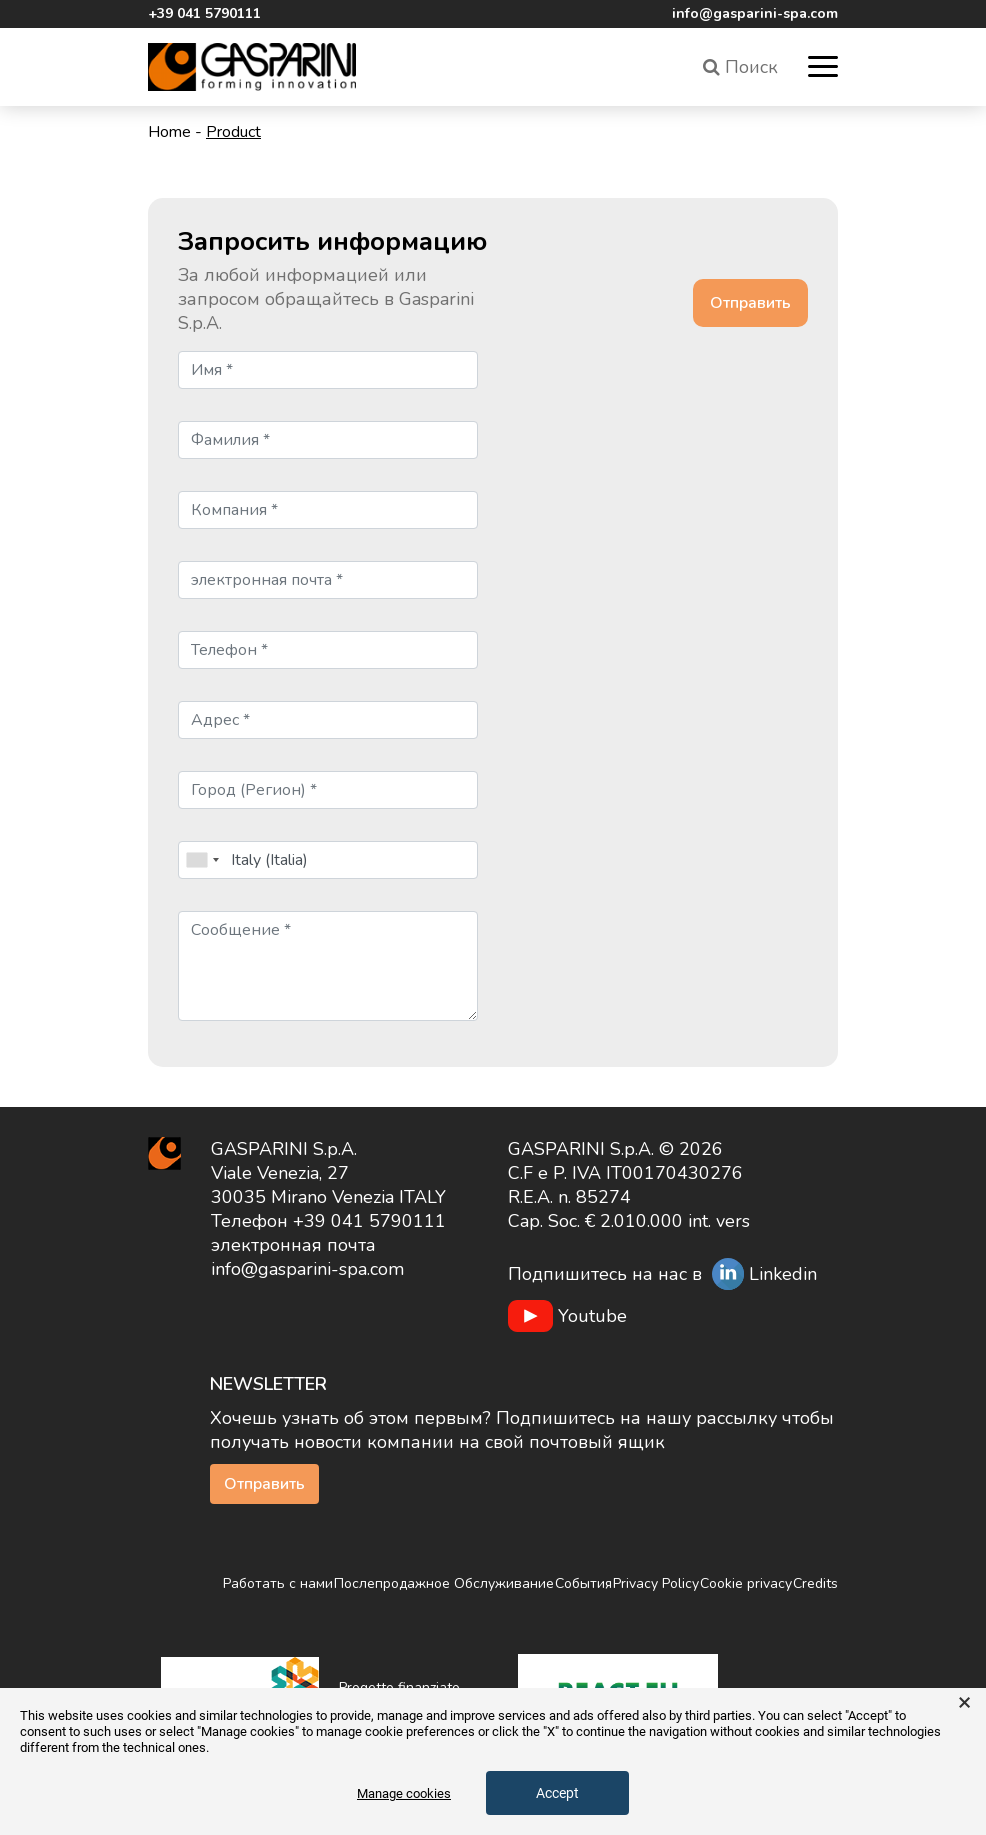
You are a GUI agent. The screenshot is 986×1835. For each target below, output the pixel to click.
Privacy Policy (656, 1583)
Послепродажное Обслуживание (444, 1583)
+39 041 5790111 (204, 13)
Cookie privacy (746, 1583)
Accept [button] (557, 1793)
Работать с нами (278, 1583)
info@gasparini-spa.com (755, 13)
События (583, 1583)
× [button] (964, 1703)
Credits (815, 1583)
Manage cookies (404, 1793)
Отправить (264, 1484)
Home (169, 132)
